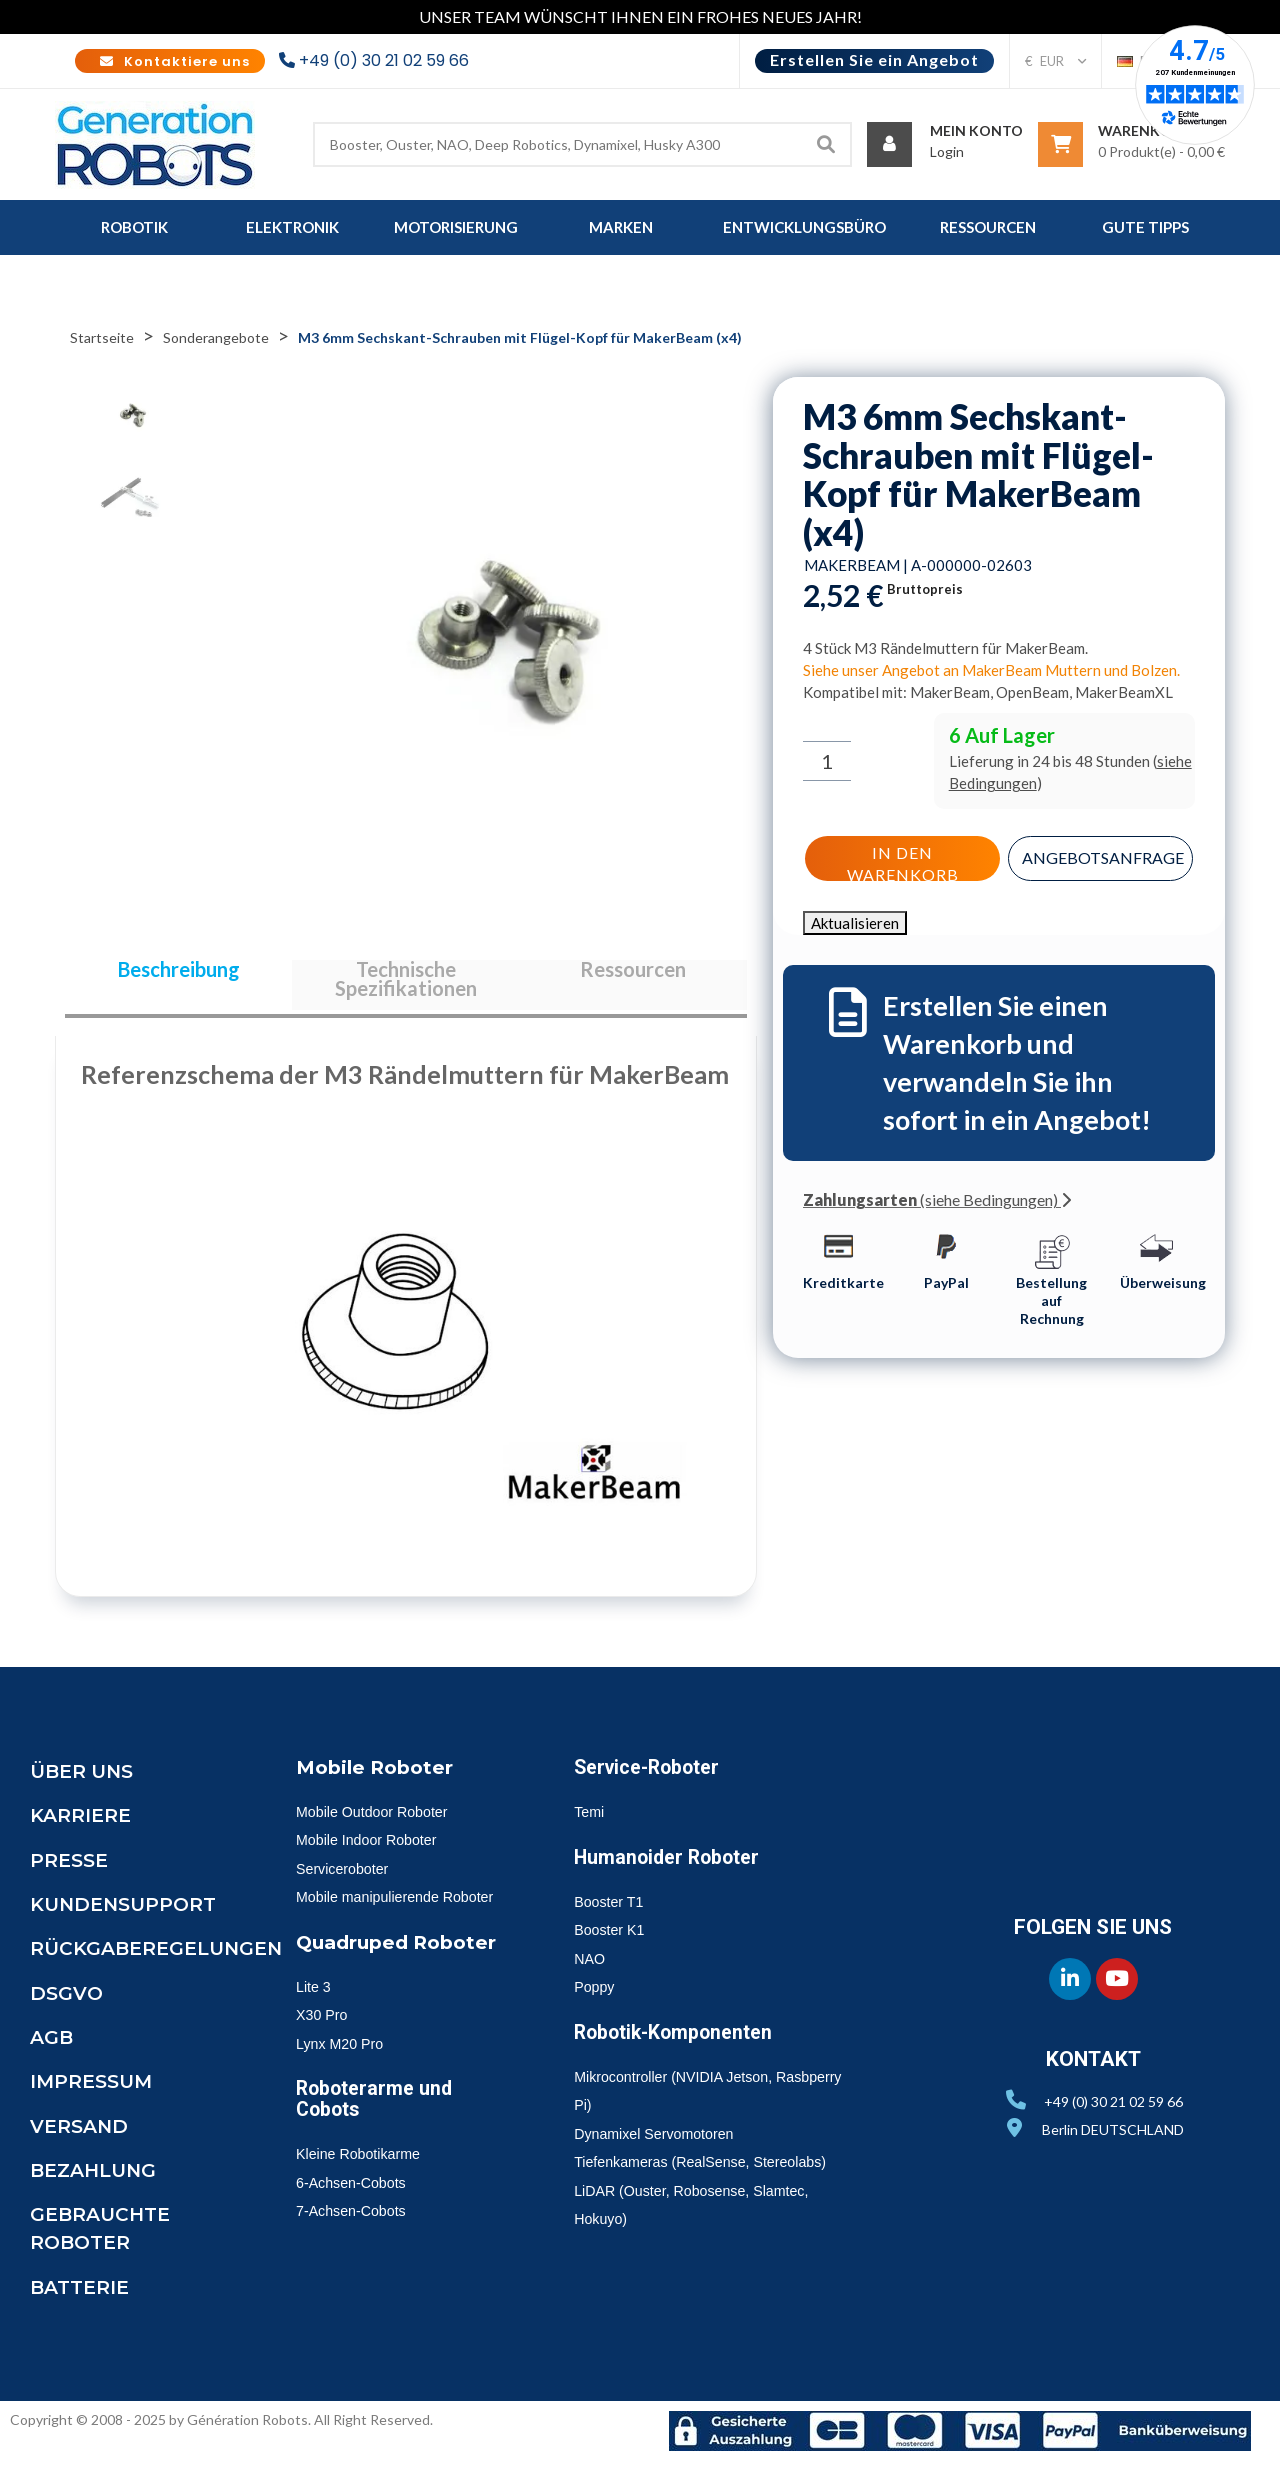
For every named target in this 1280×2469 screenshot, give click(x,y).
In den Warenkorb (901, 860)
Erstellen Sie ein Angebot (874, 59)
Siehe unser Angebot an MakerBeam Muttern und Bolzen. (991, 670)
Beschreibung (179, 975)
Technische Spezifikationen (406, 985)
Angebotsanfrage (1105, 855)
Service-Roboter (653, 1779)
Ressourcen (633, 975)
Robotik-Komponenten (684, 2044)
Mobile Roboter (379, 1779)
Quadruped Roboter (402, 1982)
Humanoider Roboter (674, 1869)
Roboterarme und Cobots (380, 2137)
